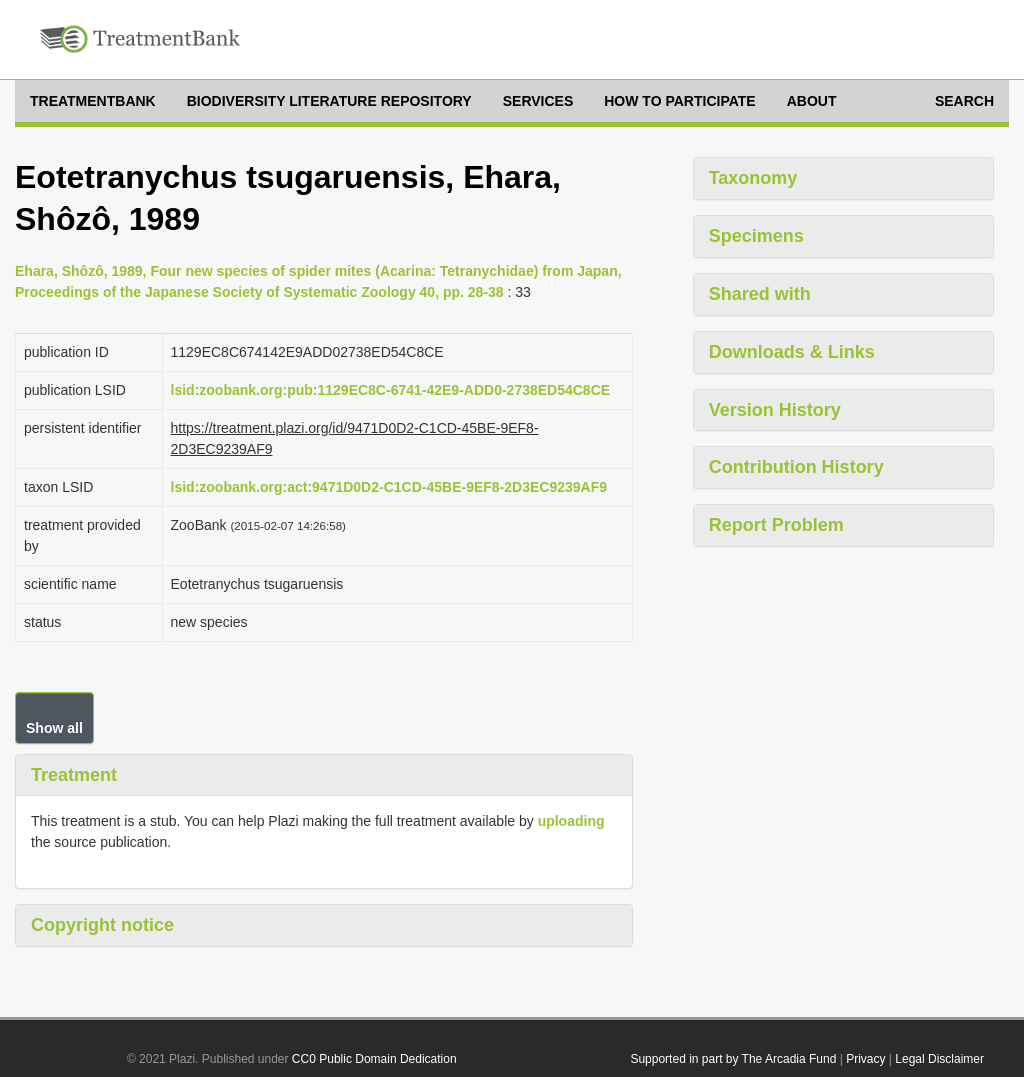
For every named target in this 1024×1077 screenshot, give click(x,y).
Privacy (865, 1059)
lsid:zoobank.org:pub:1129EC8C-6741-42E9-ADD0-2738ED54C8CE (391, 390)
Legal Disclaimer (939, 1059)
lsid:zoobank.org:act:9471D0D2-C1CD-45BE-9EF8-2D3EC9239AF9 (389, 487)
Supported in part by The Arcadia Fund (733, 1059)
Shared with (760, 294)
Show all (54, 728)
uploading (571, 821)
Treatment (74, 775)
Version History (775, 410)
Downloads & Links (792, 352)
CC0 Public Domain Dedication (374, 1059)
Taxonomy (753, 178)
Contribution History (796, 467)
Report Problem (776, 525)
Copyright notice (102, 925)
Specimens (756, 236)
